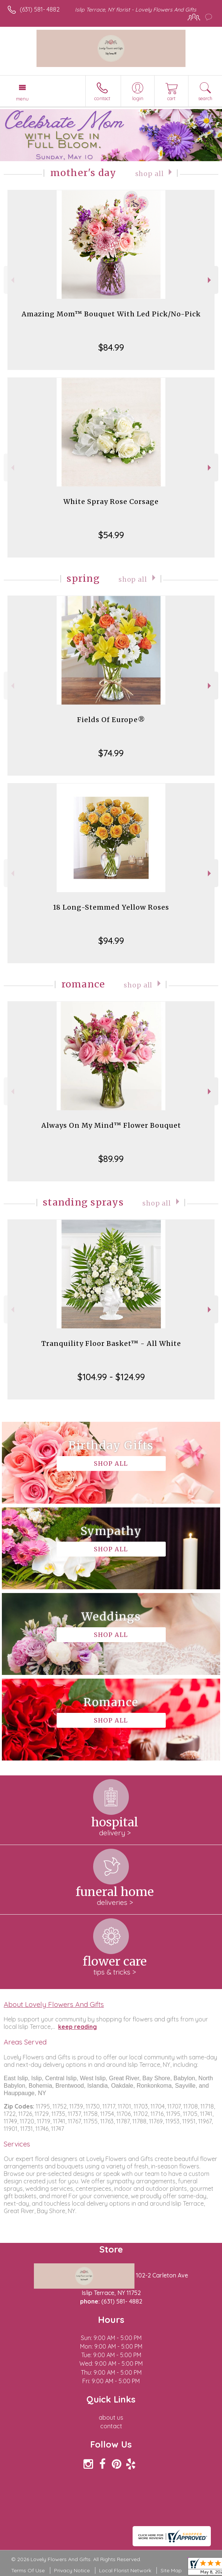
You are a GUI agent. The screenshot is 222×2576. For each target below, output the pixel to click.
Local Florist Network (125, 2570)
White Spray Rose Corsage (111, 501)
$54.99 (111, 534)
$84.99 (111, 347)
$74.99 (111, 753)
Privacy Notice (72, 2570)
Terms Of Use (28, 2570)
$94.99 (111, 940)
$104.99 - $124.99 (111, 1376)
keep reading (77, 2026)
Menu (22, 99)
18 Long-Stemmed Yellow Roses (111, 907)
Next (210, 280)
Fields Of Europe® (111, 719)
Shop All (149, 174)
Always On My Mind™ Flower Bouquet (111, 1125)
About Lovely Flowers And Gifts (54, 2004)
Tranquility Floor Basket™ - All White (111, 1343)
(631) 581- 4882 (40, 9)
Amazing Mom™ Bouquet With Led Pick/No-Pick (111, 314)
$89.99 (111, 1158)
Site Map (171, 2570)
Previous (12, 280)
